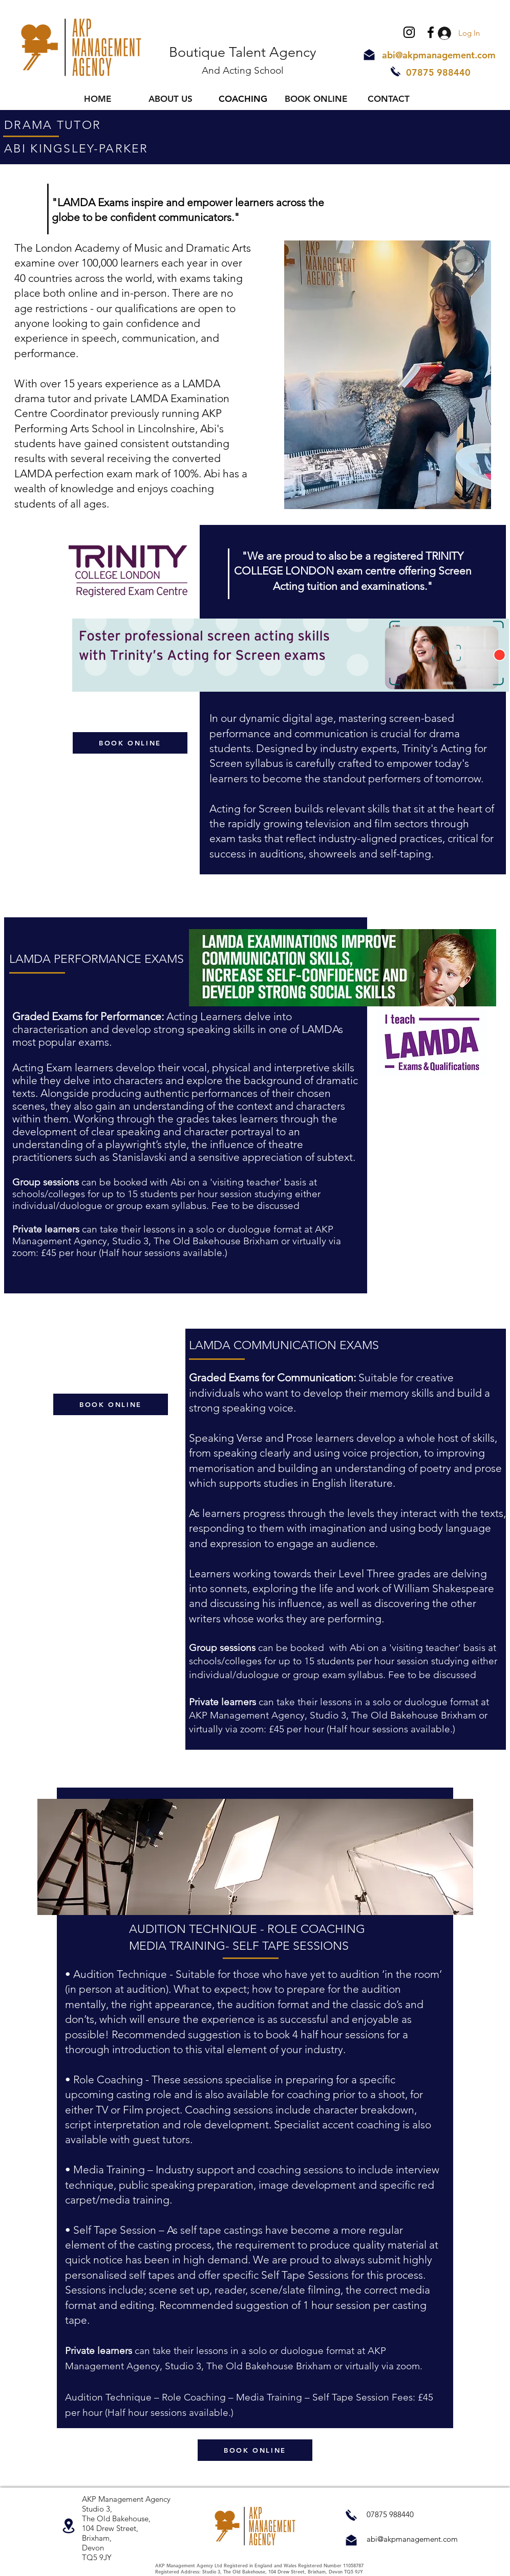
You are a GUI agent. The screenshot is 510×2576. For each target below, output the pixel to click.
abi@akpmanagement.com (439, 55)
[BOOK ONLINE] (130, 743)
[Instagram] (409, 32)
